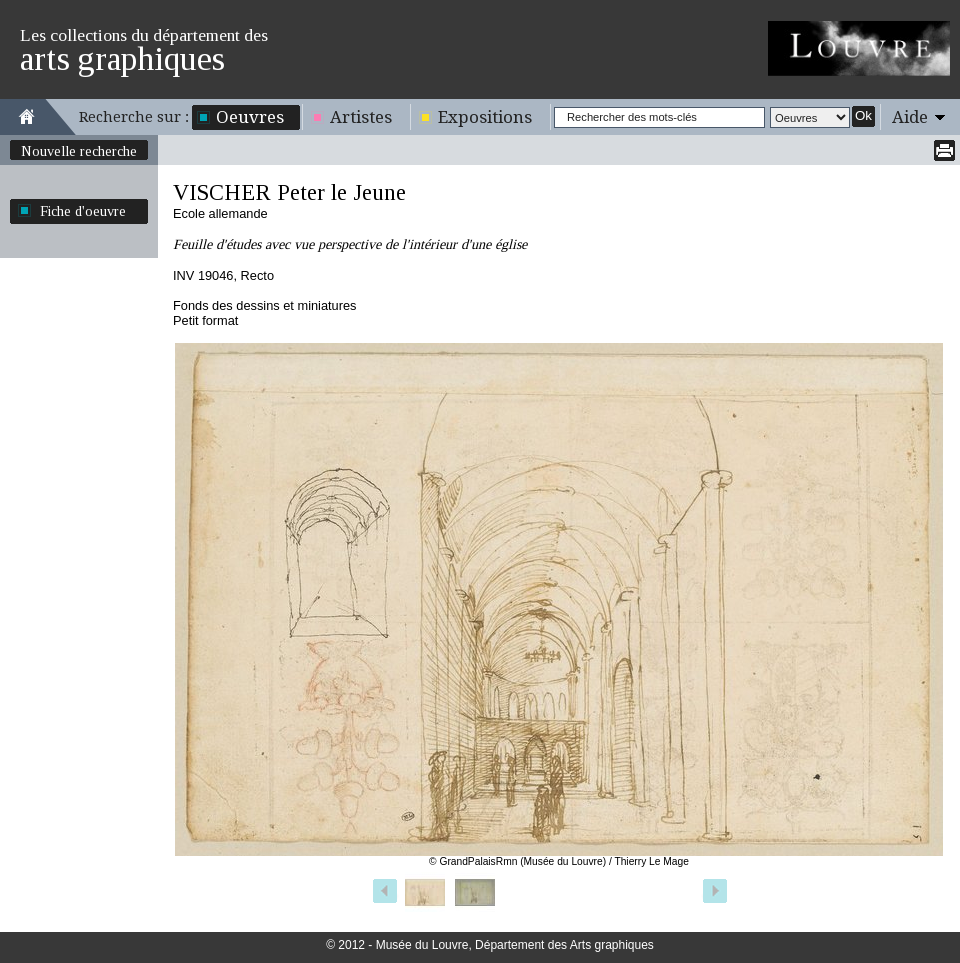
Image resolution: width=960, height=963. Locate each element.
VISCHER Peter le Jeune (289, 192)
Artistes (361, 117)
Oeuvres (250, 117)
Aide (910, 117)
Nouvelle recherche (79, 151)
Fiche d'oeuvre (83, 211)
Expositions (485, 117)
